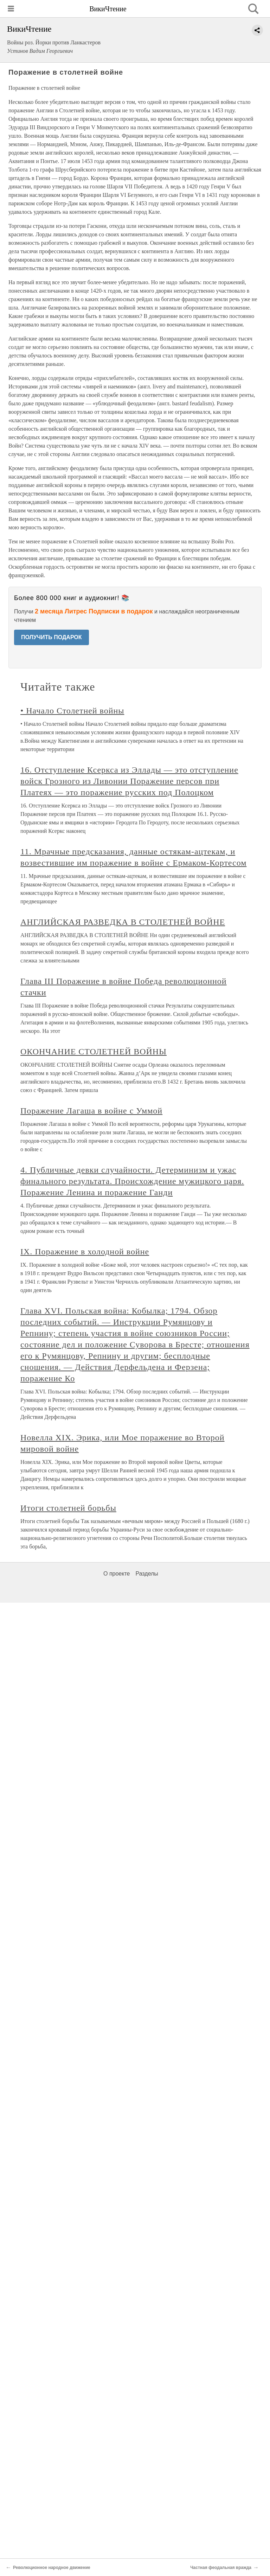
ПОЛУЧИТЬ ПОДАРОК (51, 637)
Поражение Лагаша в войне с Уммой (91, 1110)
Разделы (146, 1574)
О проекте (116, 1574)
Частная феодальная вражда (220, 2567)
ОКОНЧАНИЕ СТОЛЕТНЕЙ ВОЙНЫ (93, 1051)
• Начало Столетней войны (72, 710)
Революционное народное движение (51, 2567)
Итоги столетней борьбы (68, 1507)
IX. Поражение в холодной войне (84, 1251)
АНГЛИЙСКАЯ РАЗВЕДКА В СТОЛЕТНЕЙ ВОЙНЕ (122, 922)
